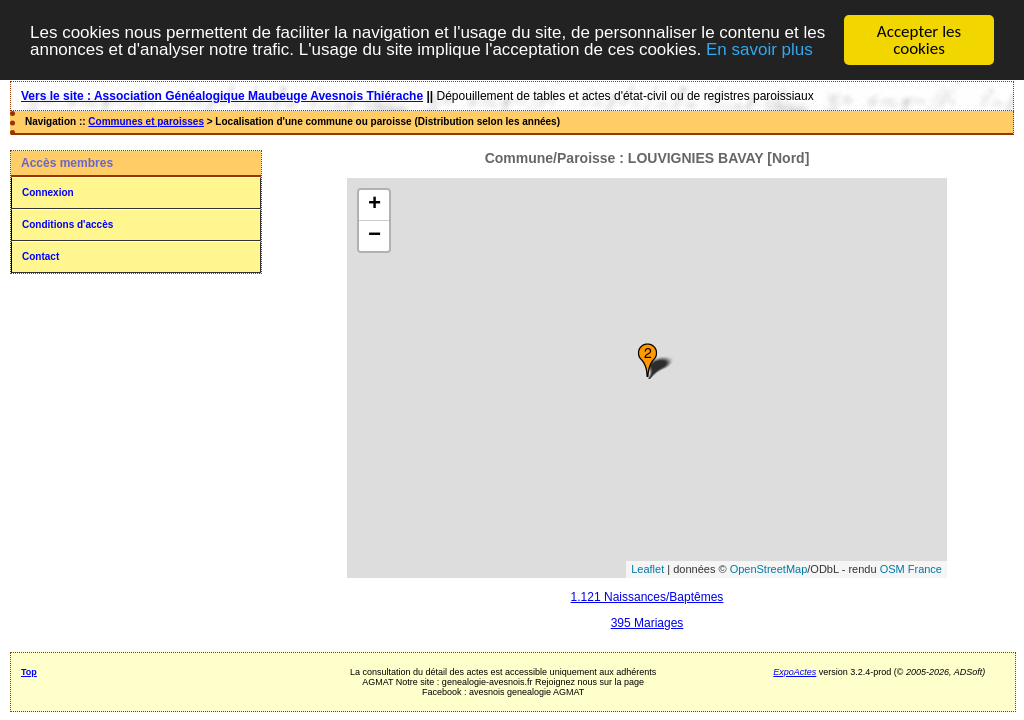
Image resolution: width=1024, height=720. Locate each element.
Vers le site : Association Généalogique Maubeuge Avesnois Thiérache (222, 96)
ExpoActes (794, 672)
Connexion (48, 192)
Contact (40, 256)
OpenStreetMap (769, 569)
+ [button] (374, 205)
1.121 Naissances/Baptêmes (647, 597)
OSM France (911, 569)
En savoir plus (759, 48)
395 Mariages (647, 623)
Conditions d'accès (67, 224)
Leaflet (647, 569)
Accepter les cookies (919, 40)
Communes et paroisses (146, 121)
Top (29, 672)
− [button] (374, 236)
